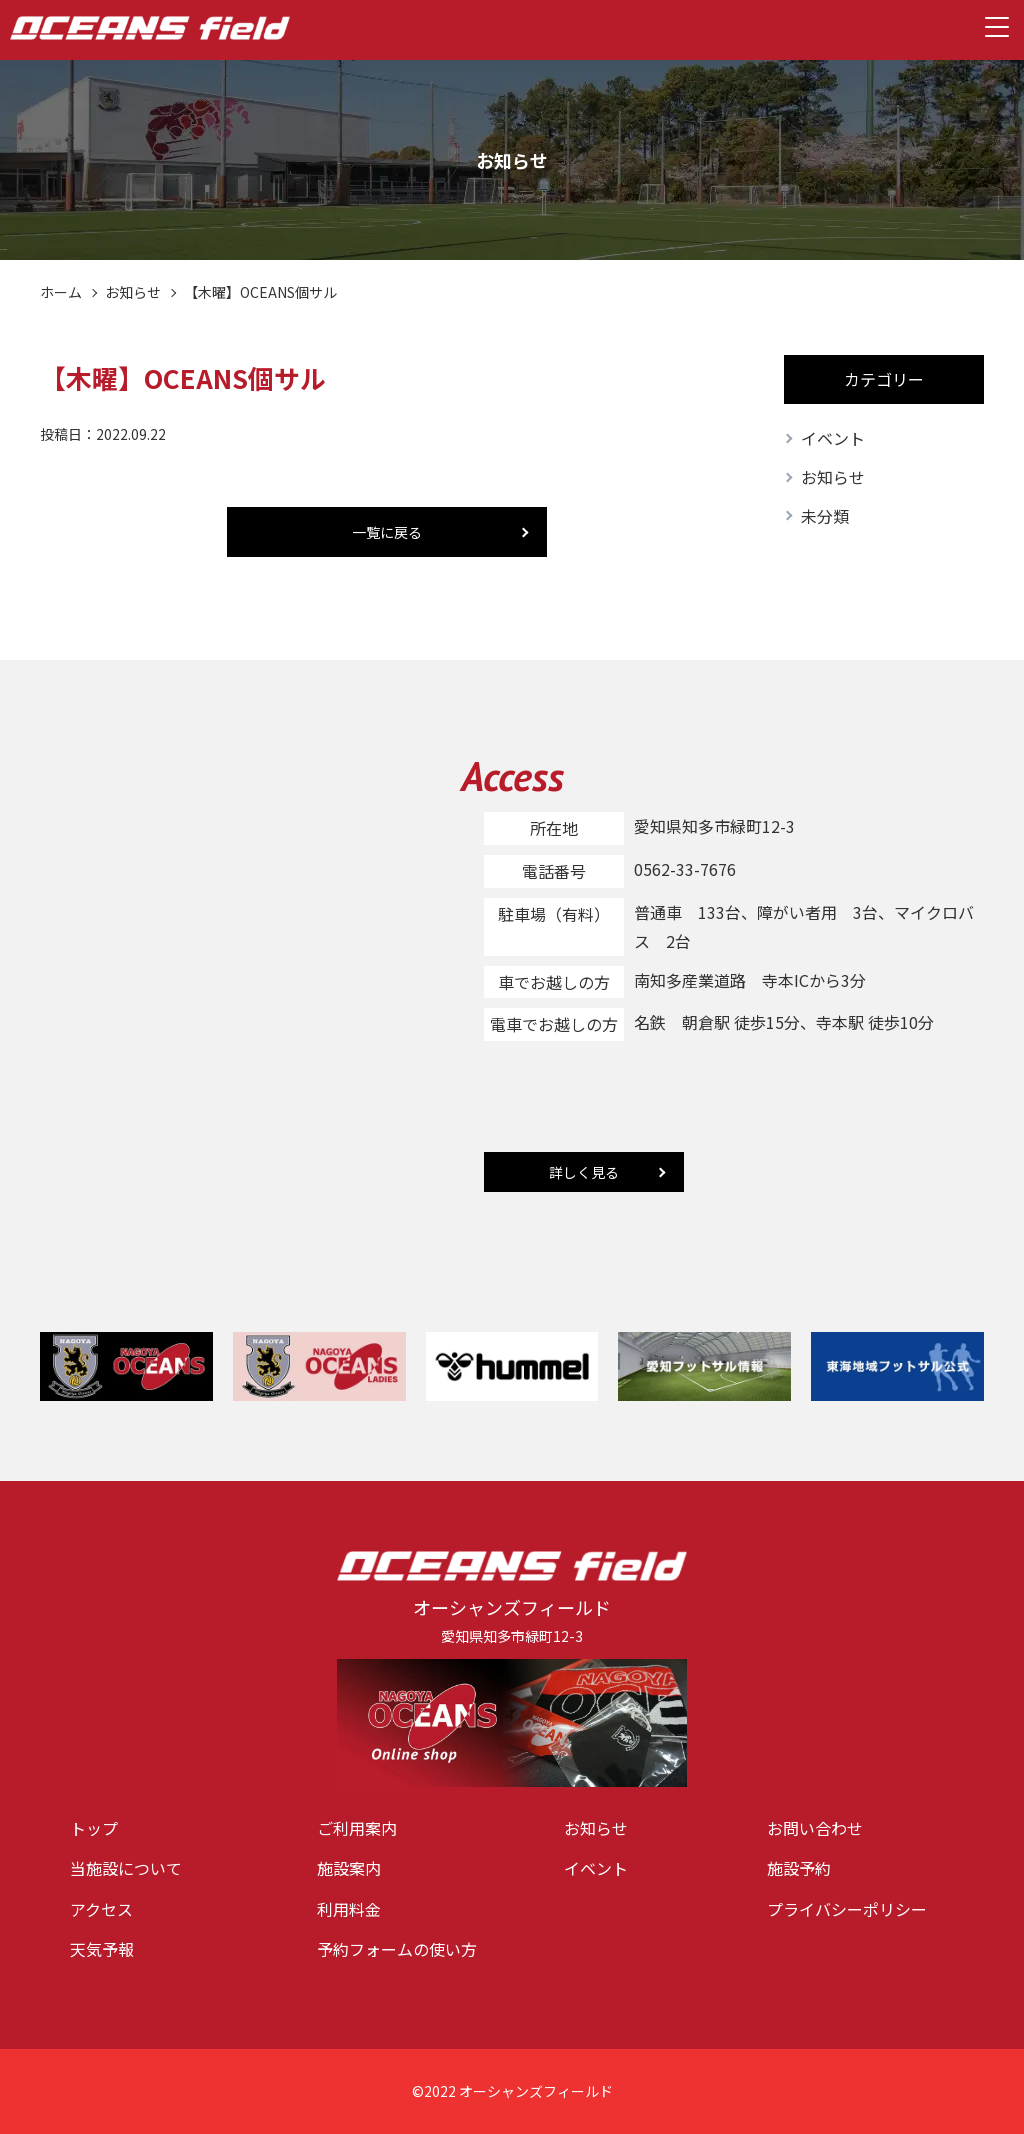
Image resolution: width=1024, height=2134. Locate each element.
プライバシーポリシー (847, 1909)
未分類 (825, 516)
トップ (94, 1828)
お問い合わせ (815, 1828)
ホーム (61, 292)
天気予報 (102, 1949)
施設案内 (349, 1868)
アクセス (101, 1909)
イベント (833, 438)
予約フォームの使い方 (397, 1949)
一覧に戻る (387, 532)
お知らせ (133, 292)
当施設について (126, 1868)
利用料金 (349, 1909)
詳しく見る (584, 1172)
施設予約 (799, 1868)
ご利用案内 (357, 1828)
